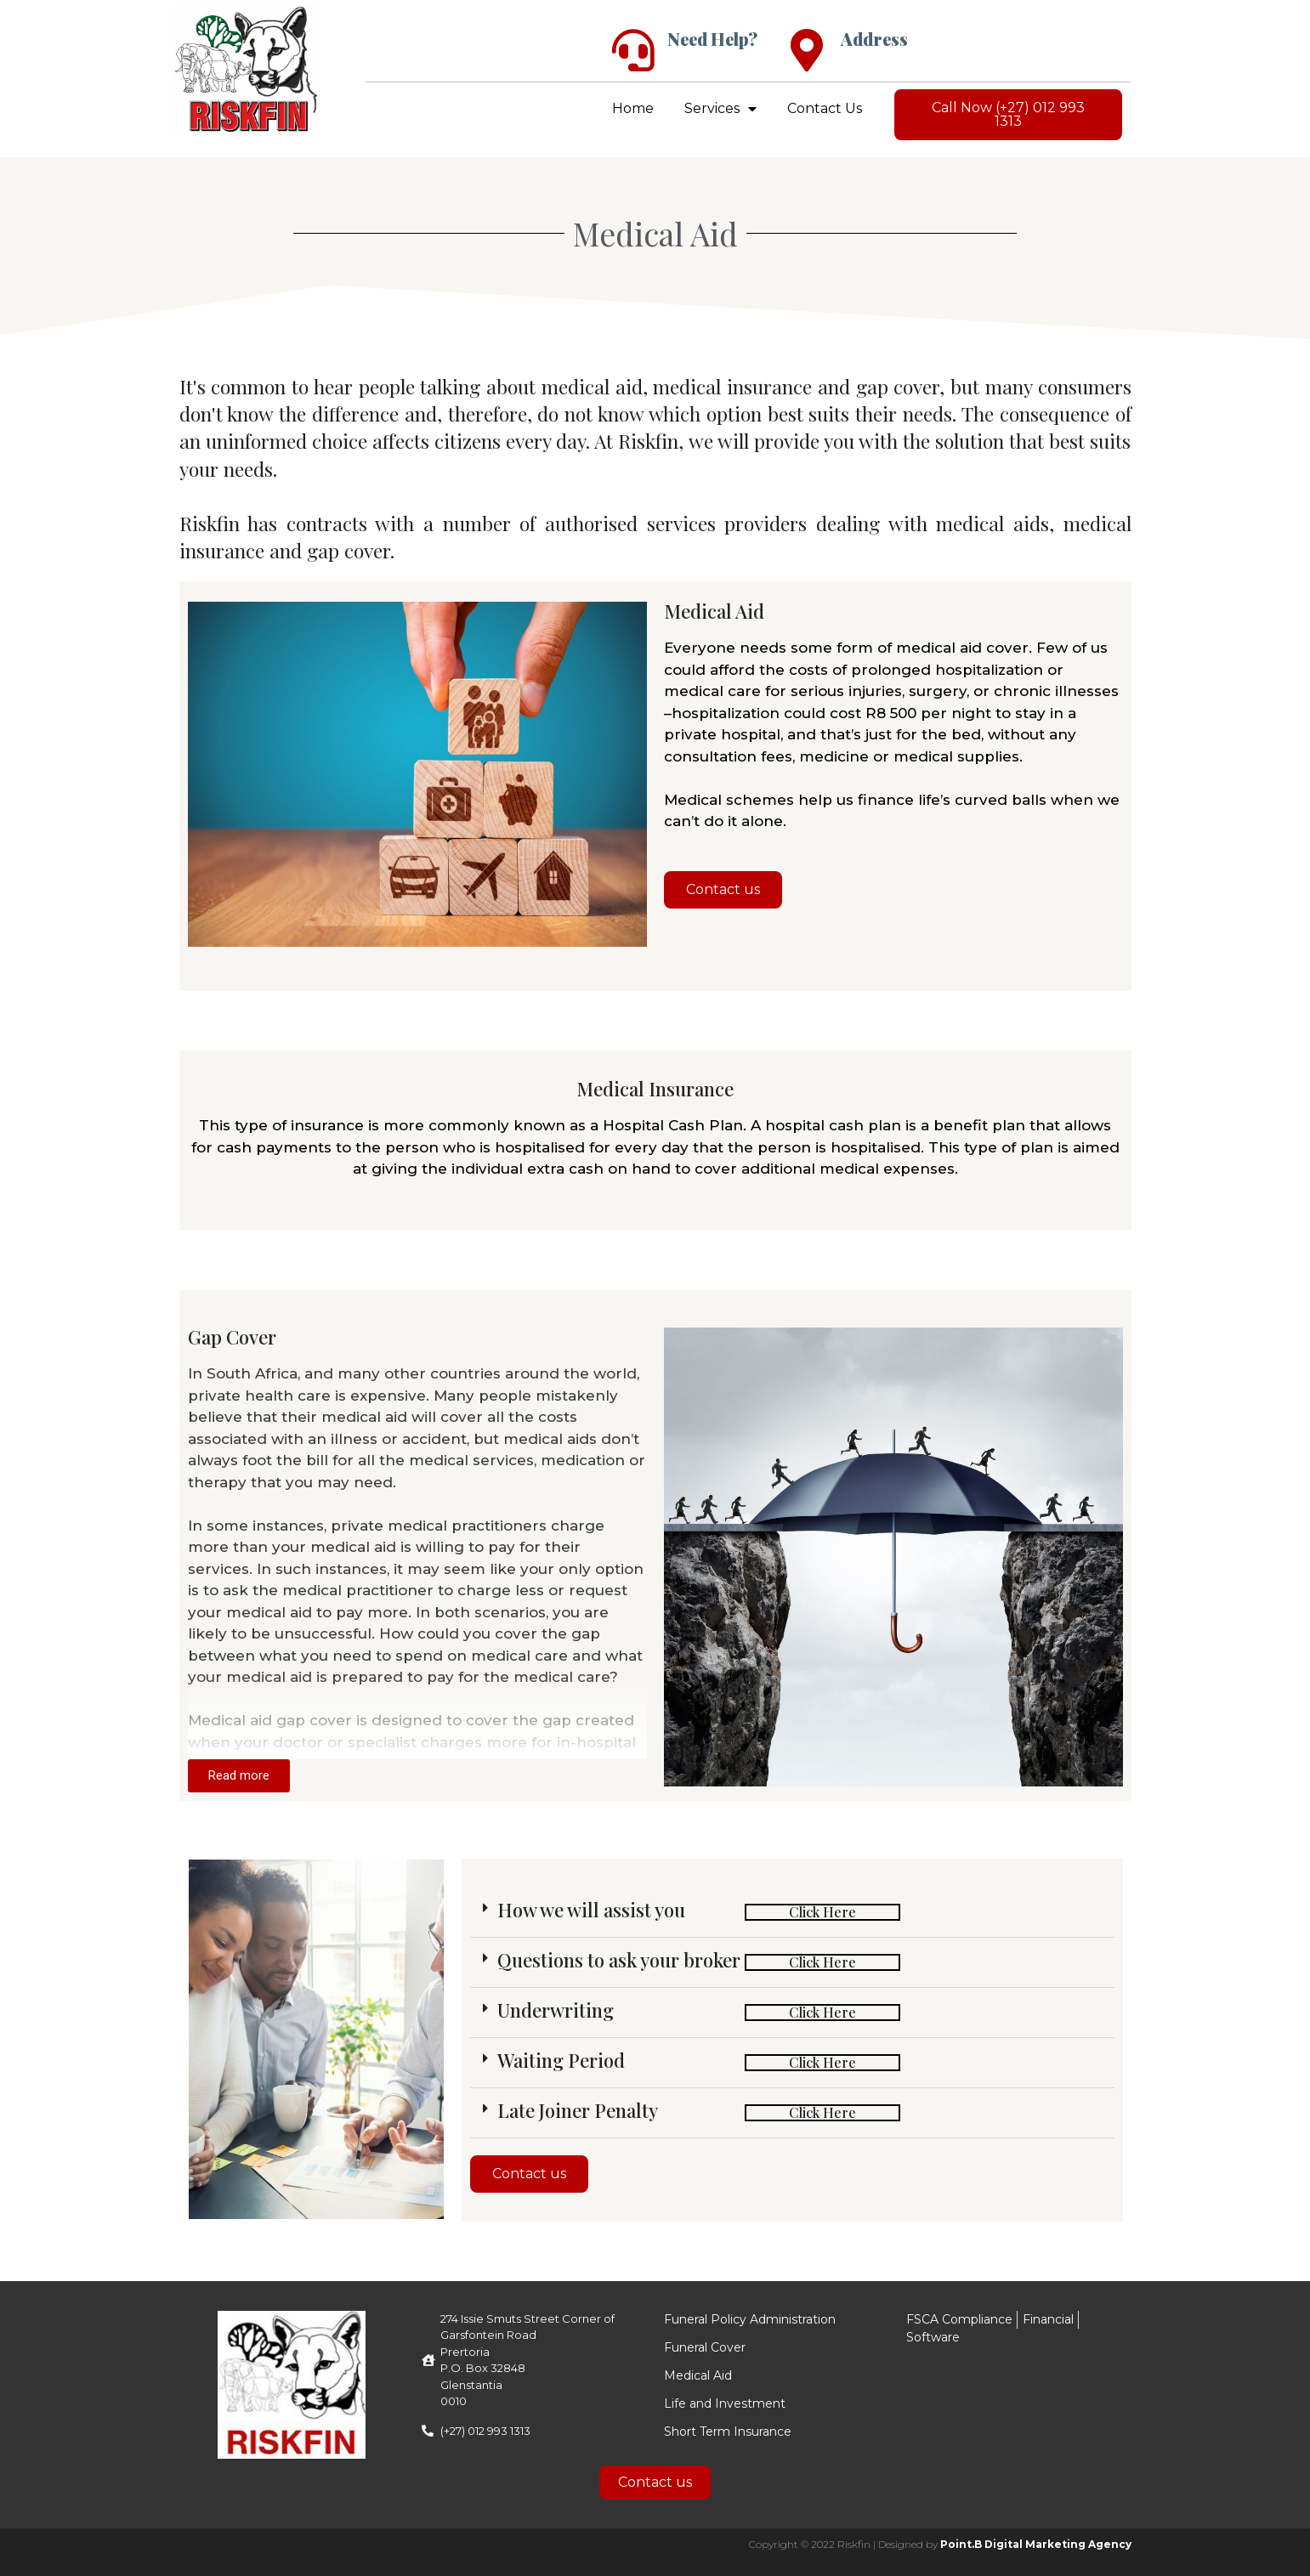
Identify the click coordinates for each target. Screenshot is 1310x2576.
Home (633, 108)
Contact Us (824, 108)
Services (720, 108)
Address (874, 38)
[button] (792, 1913)
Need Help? (712, 38)
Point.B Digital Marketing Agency (1035, 2544)
